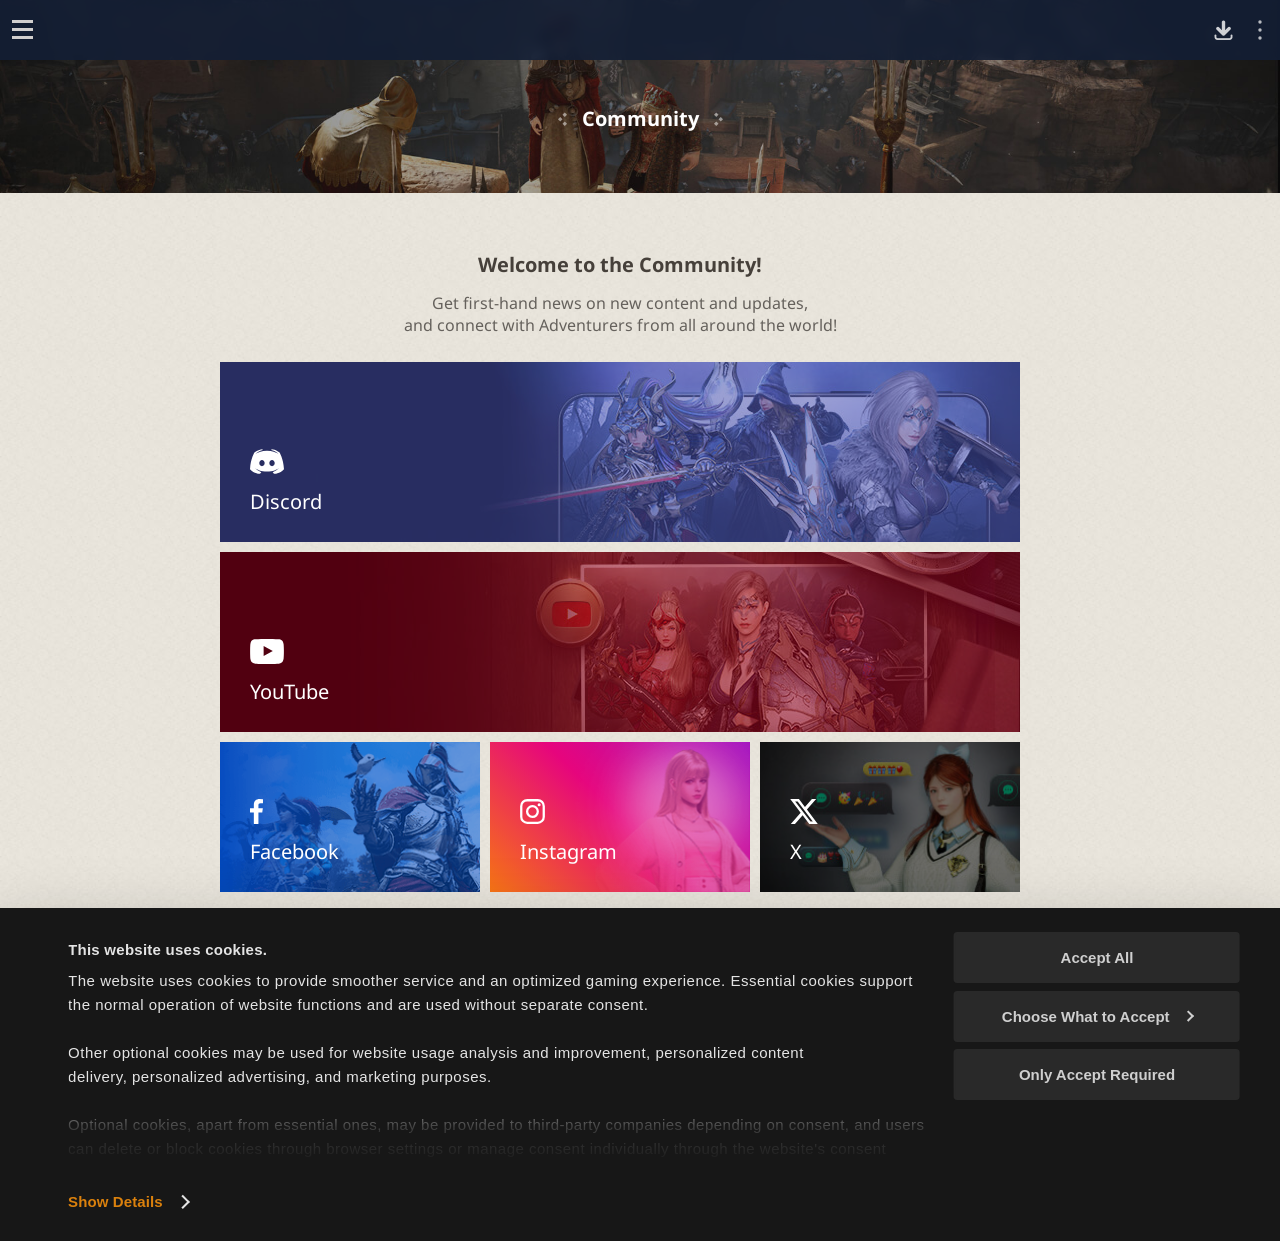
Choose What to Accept (1098, 1016)
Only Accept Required (1097, 1074)
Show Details (115, 1201)
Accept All (1097, 957)
